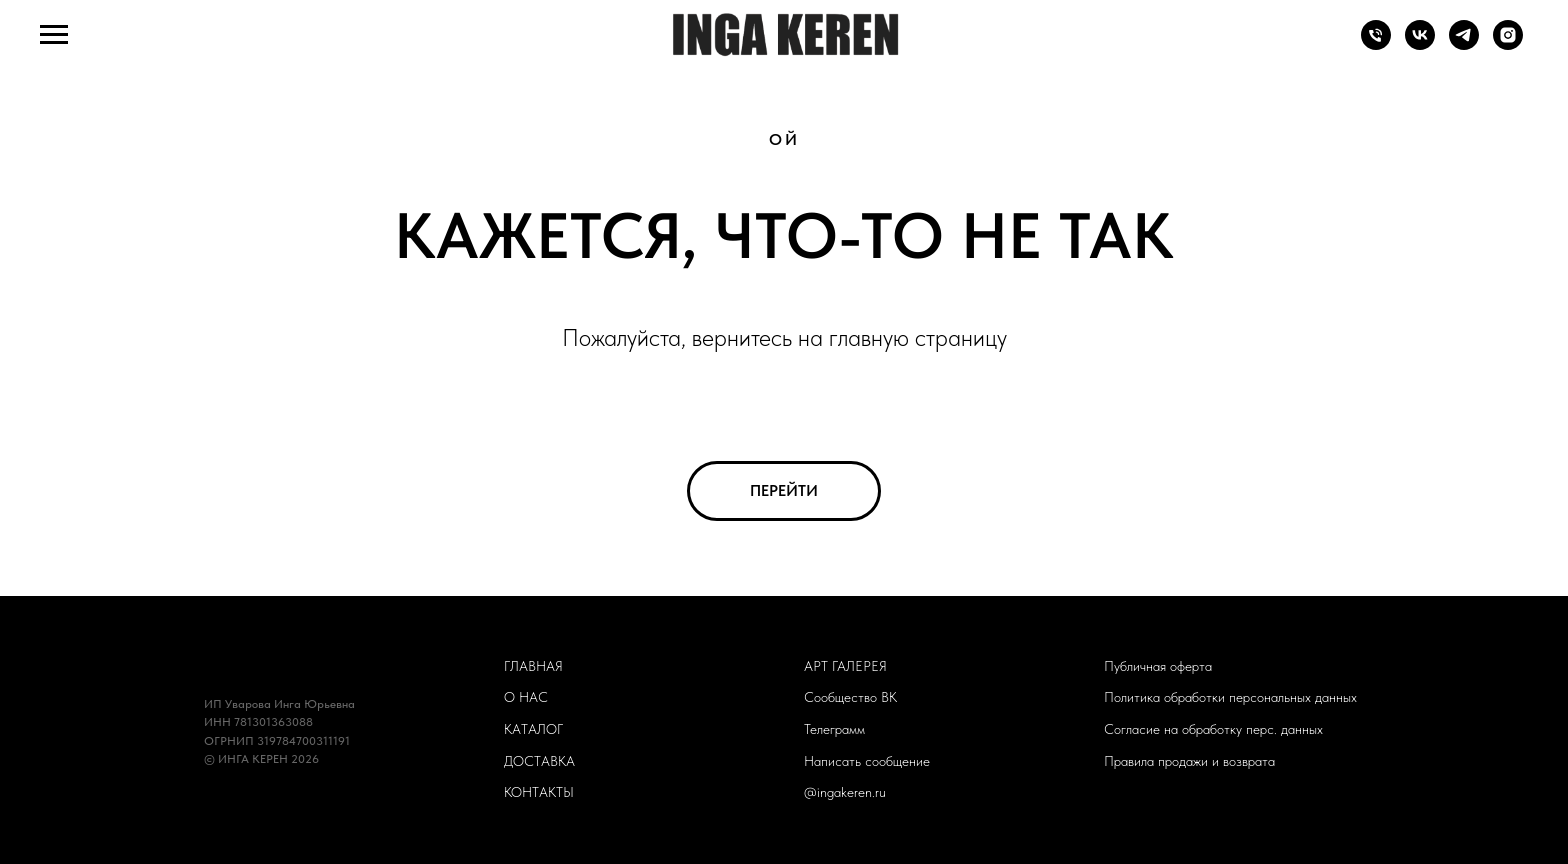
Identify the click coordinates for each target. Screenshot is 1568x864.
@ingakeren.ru (845, 792)
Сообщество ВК (850, 697)
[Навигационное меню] (54, 35)
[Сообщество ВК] (1420, 44)
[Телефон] (1376, 44)
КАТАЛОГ (533, 729)
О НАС (526, 697)
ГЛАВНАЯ (533, 666)
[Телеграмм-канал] (1464, 44)
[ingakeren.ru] (1508, 44)
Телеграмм (834, 729)
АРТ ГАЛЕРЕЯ (845, 666)
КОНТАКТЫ (539, 792)
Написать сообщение (867, 761)
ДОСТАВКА (539, 761)
